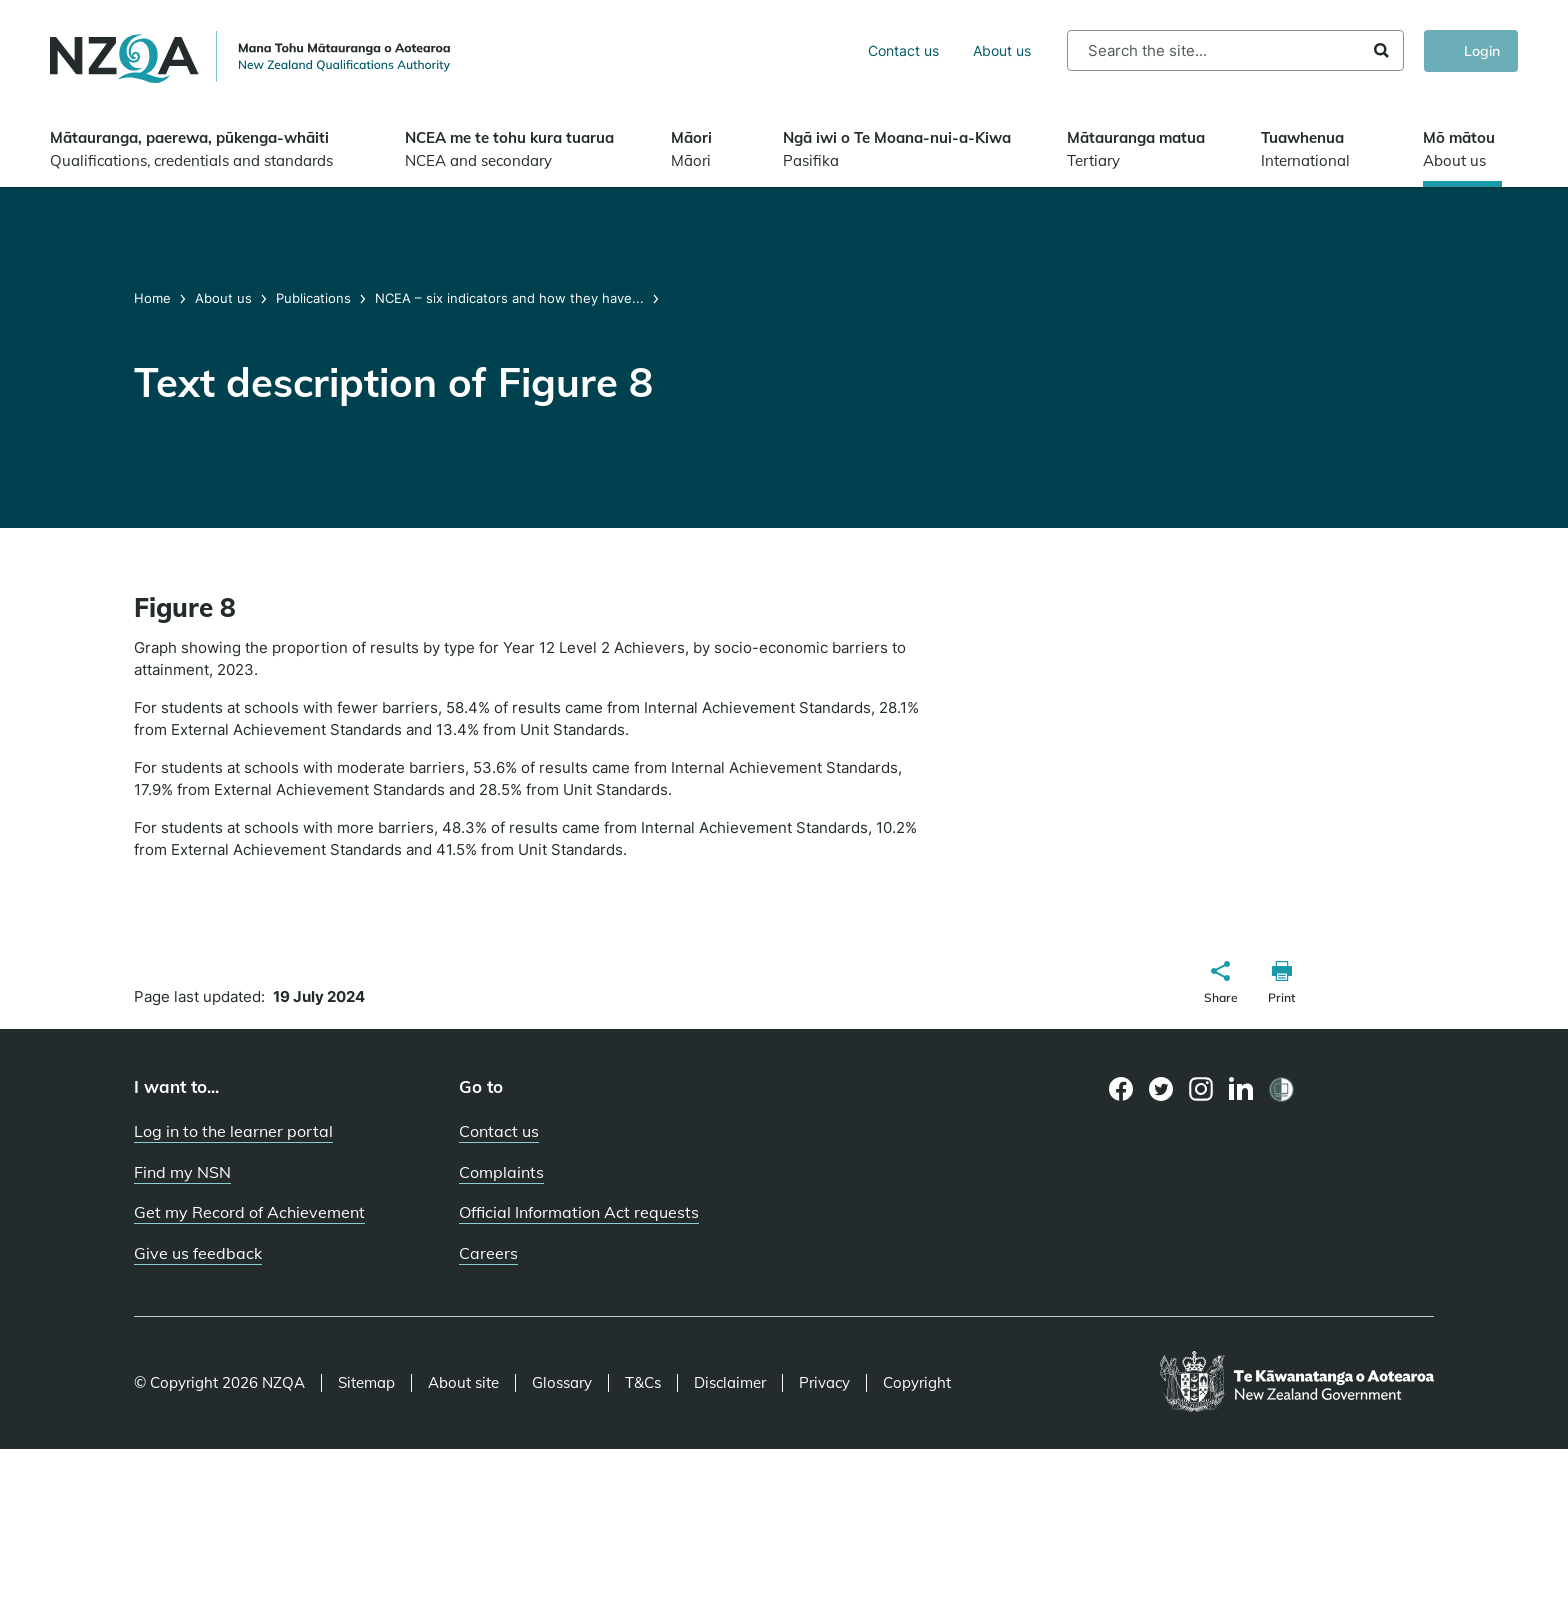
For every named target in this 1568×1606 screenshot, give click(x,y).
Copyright (917, 1383)
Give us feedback (198, 1253)
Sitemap (366, 1383)
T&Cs (643, 1383)
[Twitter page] (1161, 1089)
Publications (313, 298)
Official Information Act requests (579, 1212)
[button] (1221, 985)
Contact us (903, 50)
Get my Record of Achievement (249, 1212)
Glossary (562, 1383)
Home (154, 298)
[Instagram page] (1201, 1089)
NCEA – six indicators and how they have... (509, 298)
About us (1002, 50)
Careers (488, 1253)
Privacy (824, 1383)
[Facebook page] (1121, 1089)
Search (1381, 50)
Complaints (501, 1172)
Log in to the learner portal (233, 1131)
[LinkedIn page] (1241, 1089)
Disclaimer (730, 1383)
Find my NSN (182, 1172)
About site (463, 1383)
